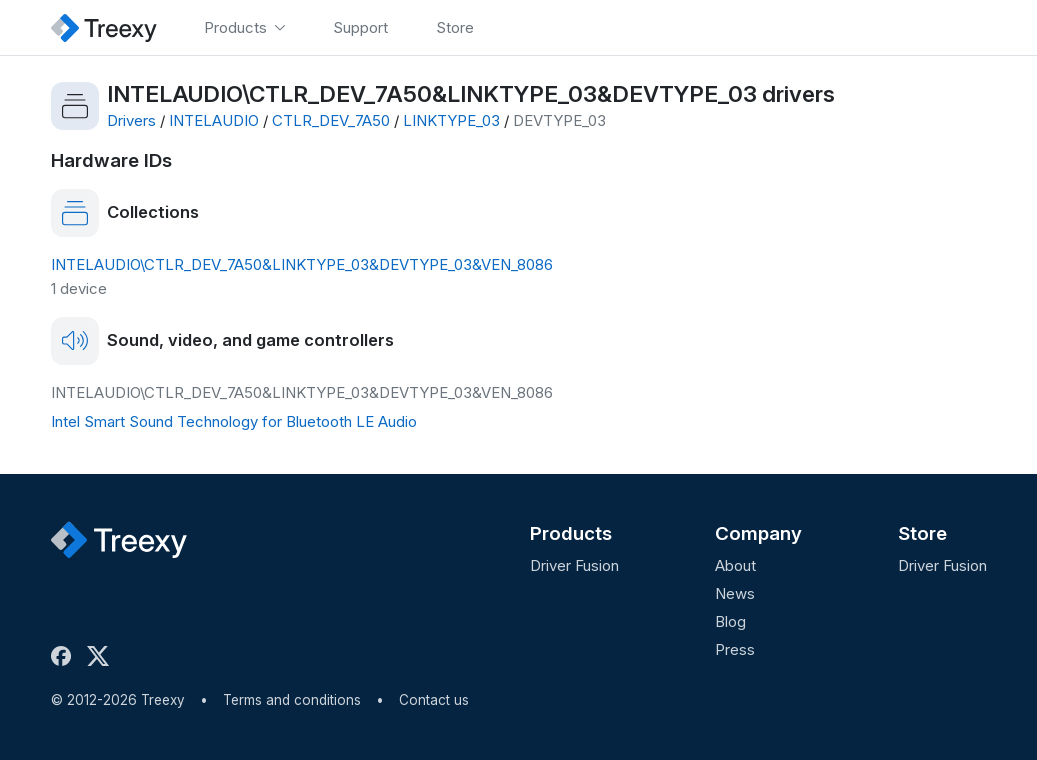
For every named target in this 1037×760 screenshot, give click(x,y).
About (735, 565)
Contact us (434, 700)
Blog (730, 621)
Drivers (131, 120)
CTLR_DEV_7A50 (331, 120)
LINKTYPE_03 (451, 120)
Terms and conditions (292, 700)
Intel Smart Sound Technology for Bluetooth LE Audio (234, 421)
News (735, 593)
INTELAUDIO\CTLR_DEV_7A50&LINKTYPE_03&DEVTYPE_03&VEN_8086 (302, 264)
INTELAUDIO (214, 120)
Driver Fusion (574, 565)
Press (735, 649)
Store (922, 533)
